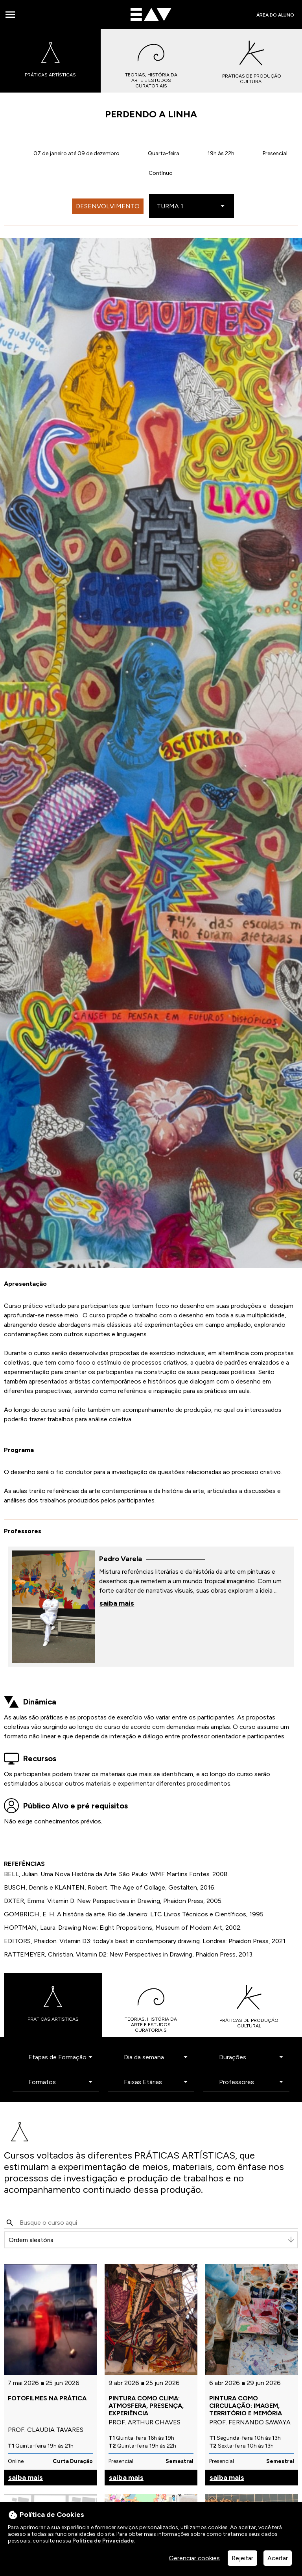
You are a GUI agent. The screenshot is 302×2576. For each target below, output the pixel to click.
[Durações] (250, 2057)
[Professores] (250, 2082)
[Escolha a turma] (194, 206)
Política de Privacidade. (103, 2540)
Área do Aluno (275, 14)
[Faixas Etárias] (155, 2082)
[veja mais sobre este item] (151, 1606)
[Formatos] (59, 2082)
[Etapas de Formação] (59, 2057)
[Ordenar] (151, 2240)
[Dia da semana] (155, 2057)
